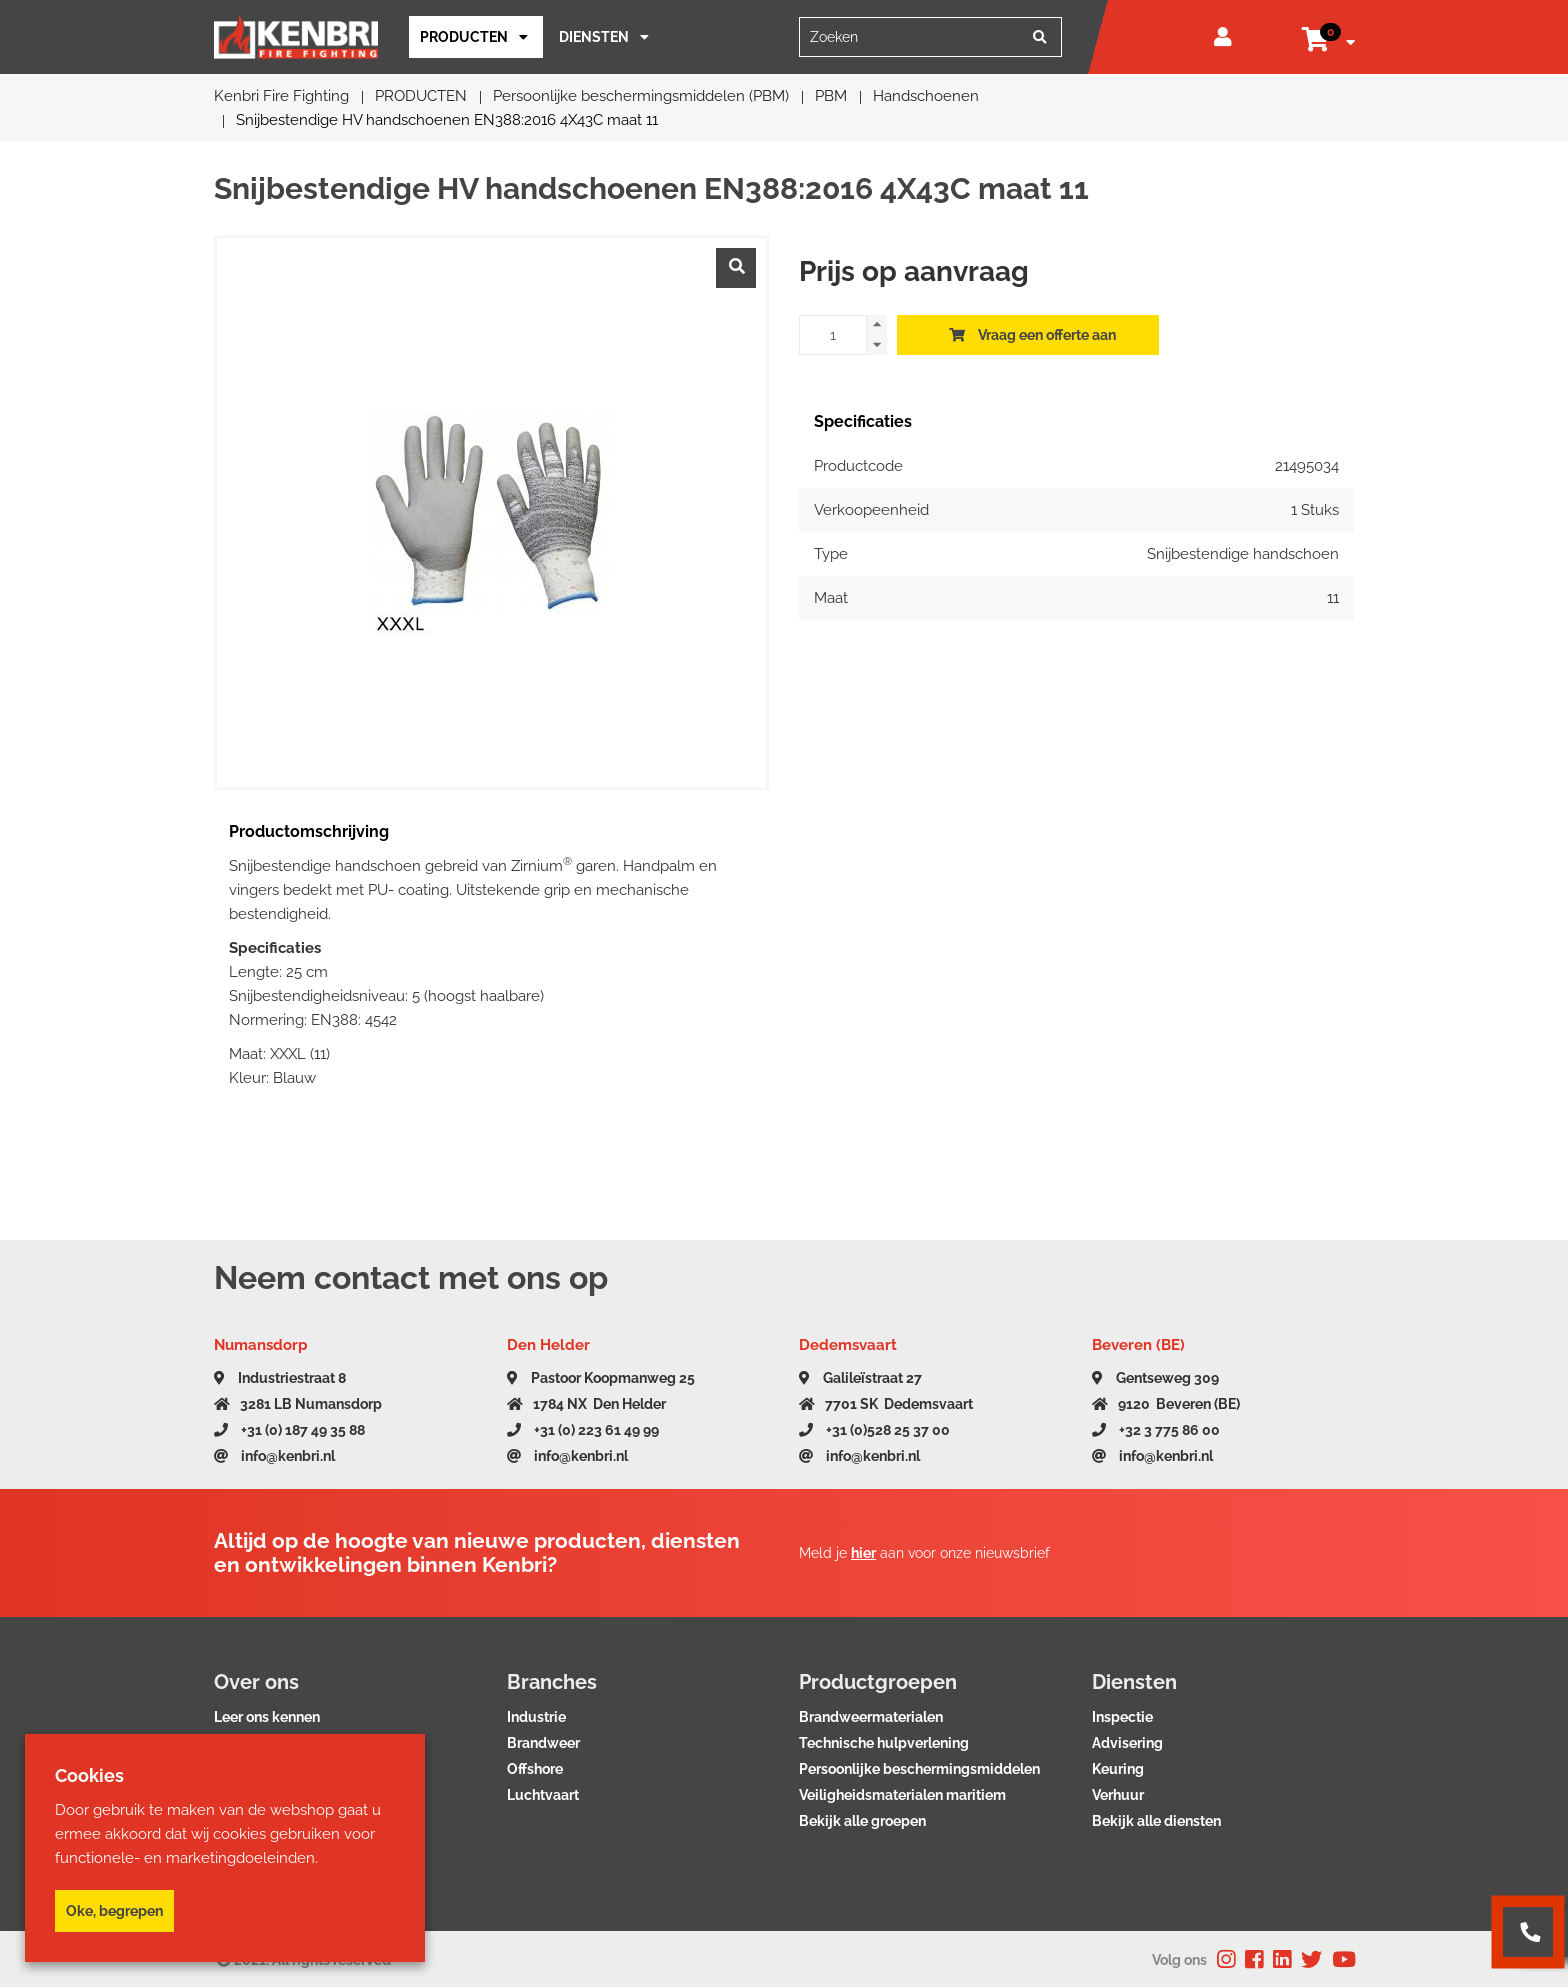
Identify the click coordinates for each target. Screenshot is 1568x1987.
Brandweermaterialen (871, 1717)
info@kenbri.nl (274, 1456)
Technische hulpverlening (884, 1743)
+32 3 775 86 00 (1156, 1430)
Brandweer (543, 1743)
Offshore (535, 1769)
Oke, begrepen (114, 1911)
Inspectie (1122, 1717)
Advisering (1127, 1743)
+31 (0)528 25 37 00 (874, 1430)
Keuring (1118, 1769)
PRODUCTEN (464, 37)
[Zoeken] (1040, 37)
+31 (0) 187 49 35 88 (289, 1430)
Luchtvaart (543, 1795)
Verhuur (1118, 1795)
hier (863, 1553)
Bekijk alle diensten (1156, 1821)
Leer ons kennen (267, 1717)
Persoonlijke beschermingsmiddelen (919, 1769)
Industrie (536, 1717)
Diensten (594, 37)
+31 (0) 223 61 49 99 (583, 1430)
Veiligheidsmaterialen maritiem (902, 1795)
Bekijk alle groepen (862, 1821)
